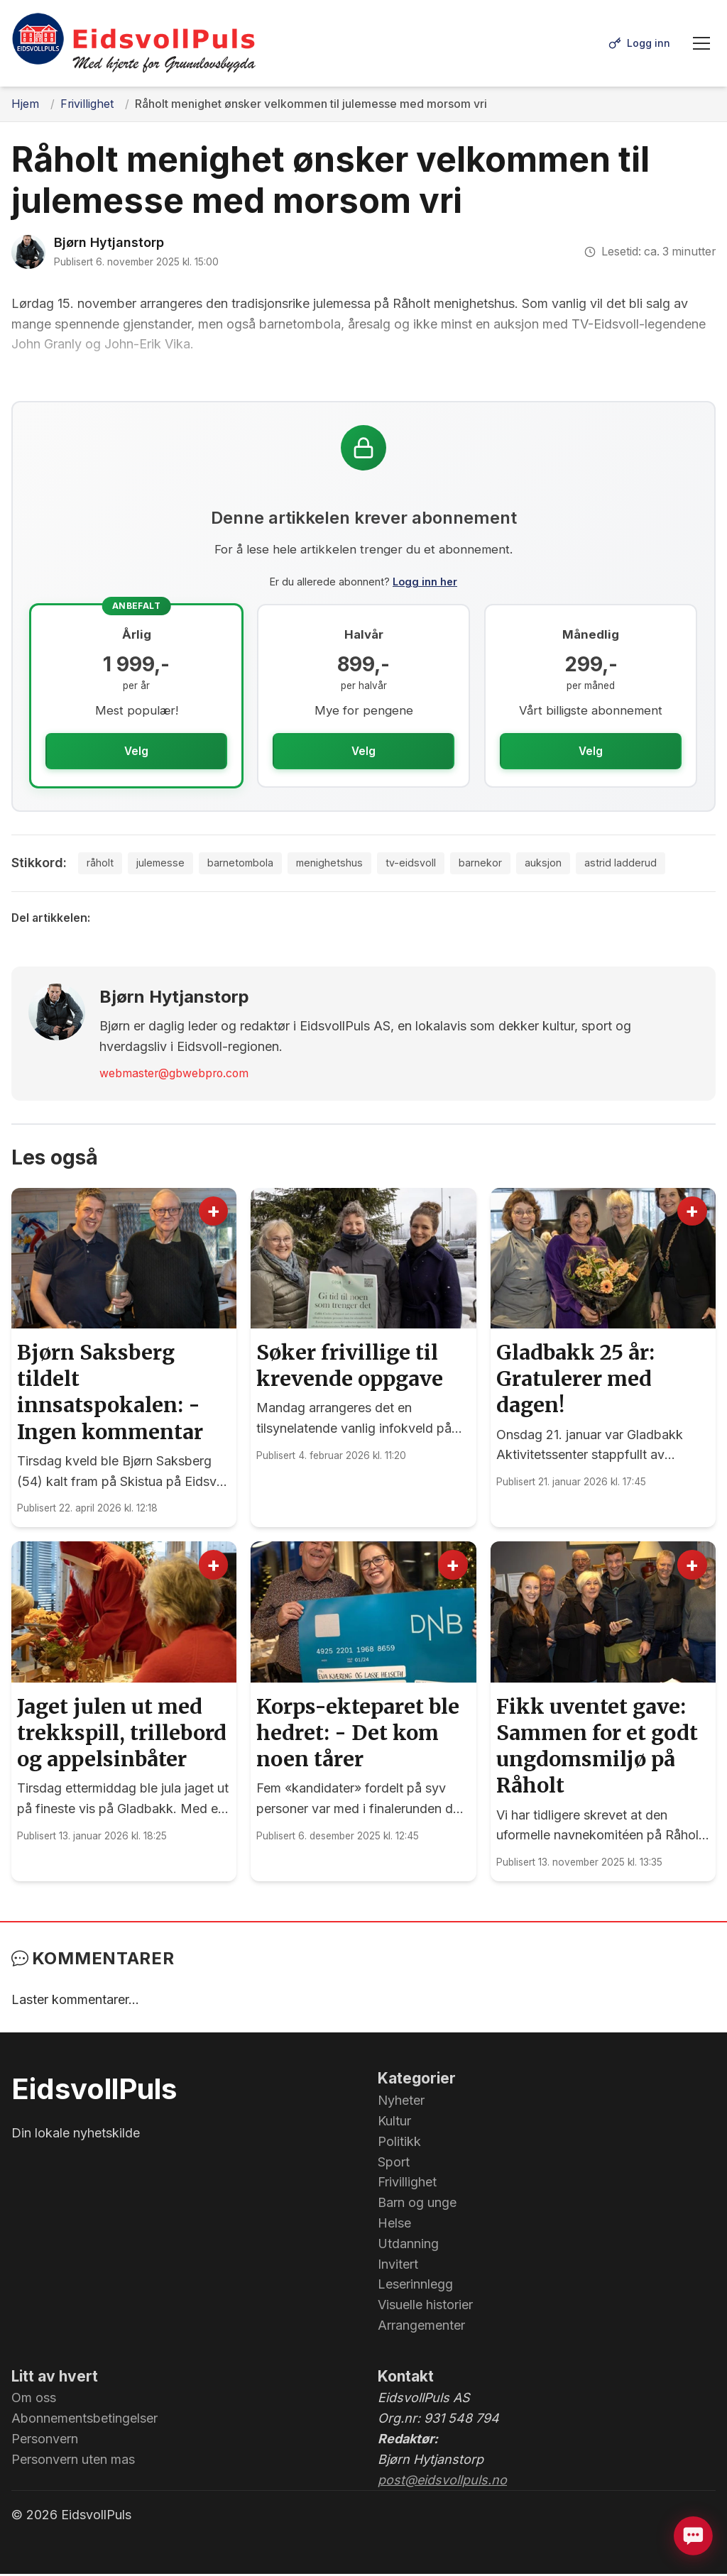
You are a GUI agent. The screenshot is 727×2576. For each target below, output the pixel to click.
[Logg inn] (638, 42)
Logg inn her (425, 582)
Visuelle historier (425, 2306)
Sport (394, 2163)
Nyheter (401, 2102)
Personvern (44, 2440)
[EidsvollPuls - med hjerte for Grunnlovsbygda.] (134, 43)
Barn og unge (417, 2204)
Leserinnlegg (415, 2286)
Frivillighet (407, 2183)
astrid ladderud (658, 864)
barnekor (509, 864)
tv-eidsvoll (435, 864)
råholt (102, 864)
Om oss (33, 2399)
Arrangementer (421, 2327)
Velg (136, 751)
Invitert (398, 2265)
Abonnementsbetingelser (84, 2420)
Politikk (399, 2143)
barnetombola (252, 864)
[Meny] (701, 43)
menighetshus (349, 864)
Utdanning (408, 2245)
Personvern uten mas (73, 2461)
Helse (394, 2225)
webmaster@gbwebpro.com (173, 1075)
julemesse (166, 864)
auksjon (576, 864)
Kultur (394, 2122)
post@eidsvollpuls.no (442, 2481)
